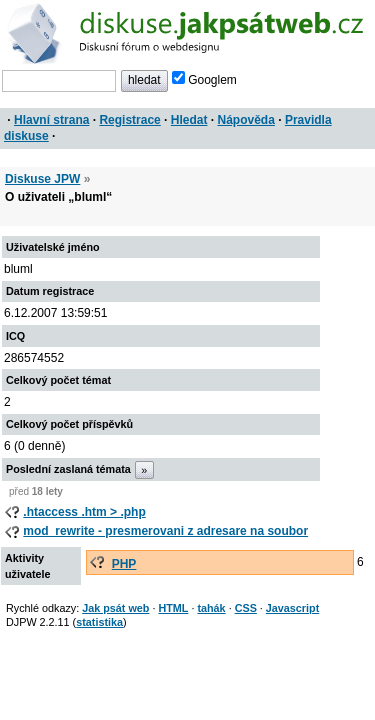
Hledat (189, 120)
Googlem (204, 80)
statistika (99, 622)
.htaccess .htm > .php (84, 512)
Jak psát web (115, 608)
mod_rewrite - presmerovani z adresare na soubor (165, 531)
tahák (211, 608)
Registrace (129, 120)
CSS (246, 608)
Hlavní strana (51, 120)
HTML (173, 608)
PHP (124, 564)
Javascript (292, 608)
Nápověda (246, 120)
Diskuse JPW (42, 179)
